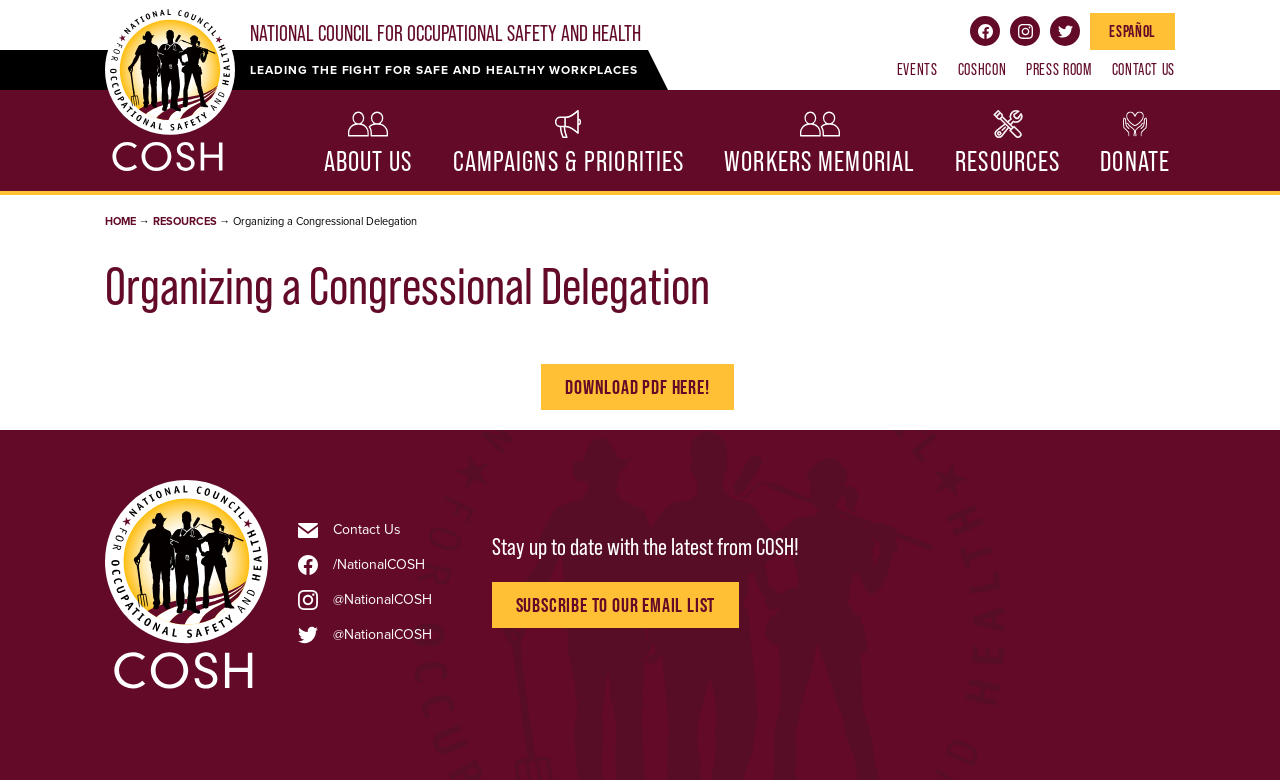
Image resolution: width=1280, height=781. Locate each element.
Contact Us (1143, 69)
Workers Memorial (819, 161)
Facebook (985, 31)
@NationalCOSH (382, 600)
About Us (368, 161)
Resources (1007, 161)
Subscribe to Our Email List (616, 605)
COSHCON (982, 69)
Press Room (1058, 69)
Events (917, 69)
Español (1132, 31)
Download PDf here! (637, 387)
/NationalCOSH (379, 565)
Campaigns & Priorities (569, 161)
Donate (1135, 161)
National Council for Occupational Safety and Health (445, 33)
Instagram (1025, 31)
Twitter (1065, 31)
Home (120, 221)
